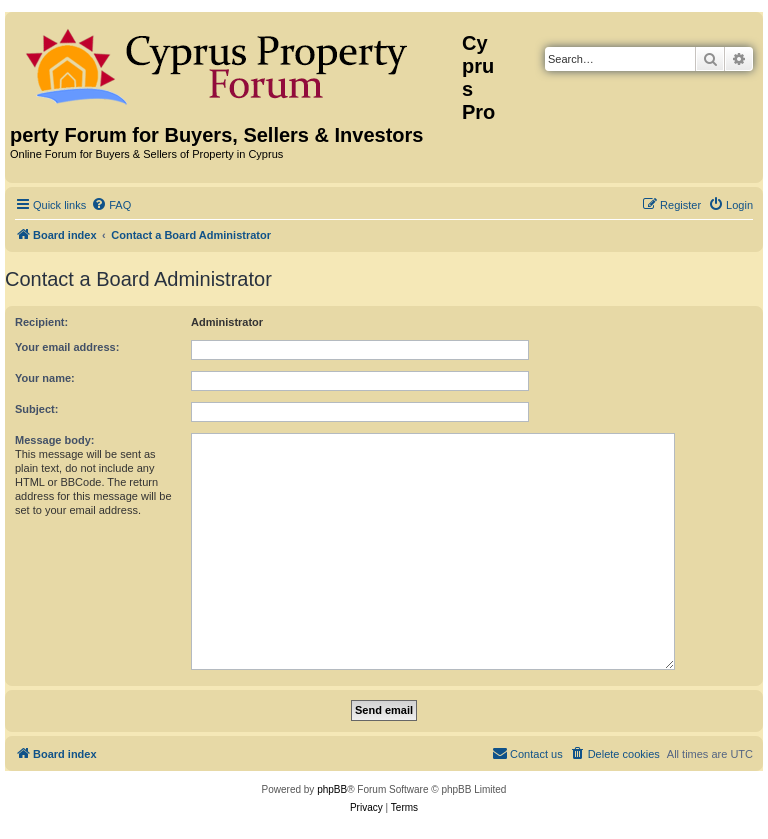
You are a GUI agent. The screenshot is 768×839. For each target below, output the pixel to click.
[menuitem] (111, 205)
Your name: (45, 378)
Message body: (54, 440)
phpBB (332, 789)
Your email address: (67, 347)
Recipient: (41, 322)
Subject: (36, 409)
